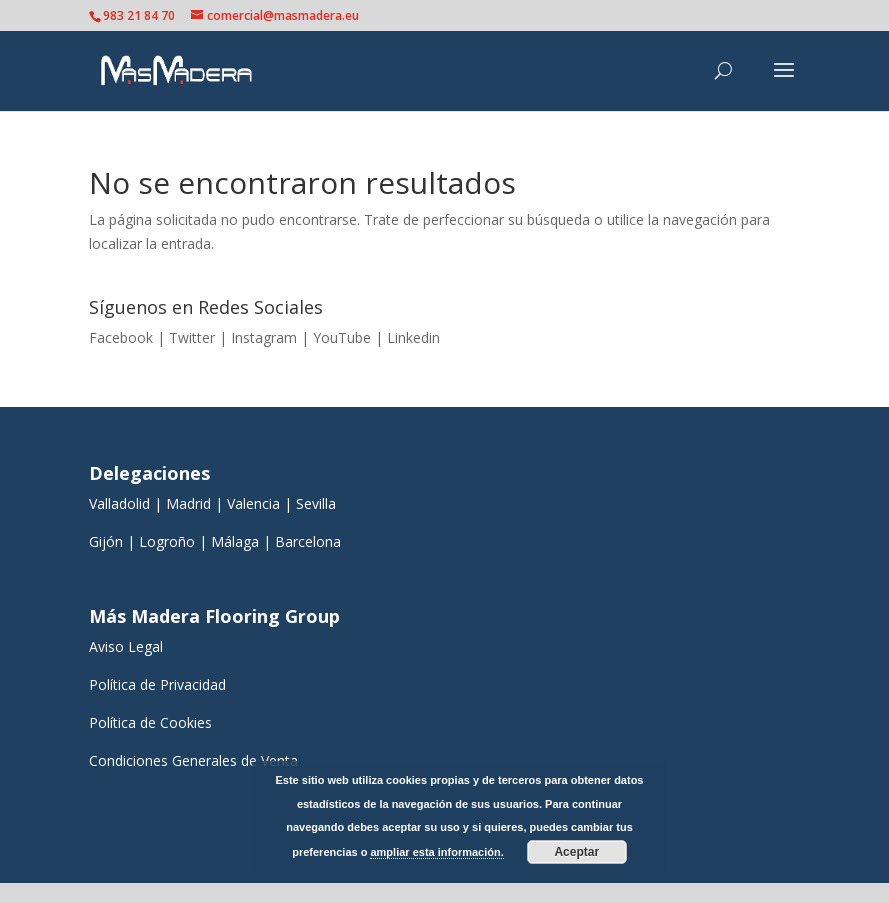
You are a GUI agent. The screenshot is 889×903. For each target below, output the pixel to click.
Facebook (121, 337)
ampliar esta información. (436, 852)
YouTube (342, 337)
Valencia (253, 503)
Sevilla (316, 503)
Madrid (188, 503)
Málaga (235, 541)
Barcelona (310, 541)
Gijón (106, 541)
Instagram (264, 337)
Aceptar (576, 852)
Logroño (167, 541)
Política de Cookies (150, 722)
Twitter (192, 337)
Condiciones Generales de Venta (193, 760)
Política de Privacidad (157, 684)
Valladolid (119, 503)
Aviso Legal (126, 646)
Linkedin (413, 337)
